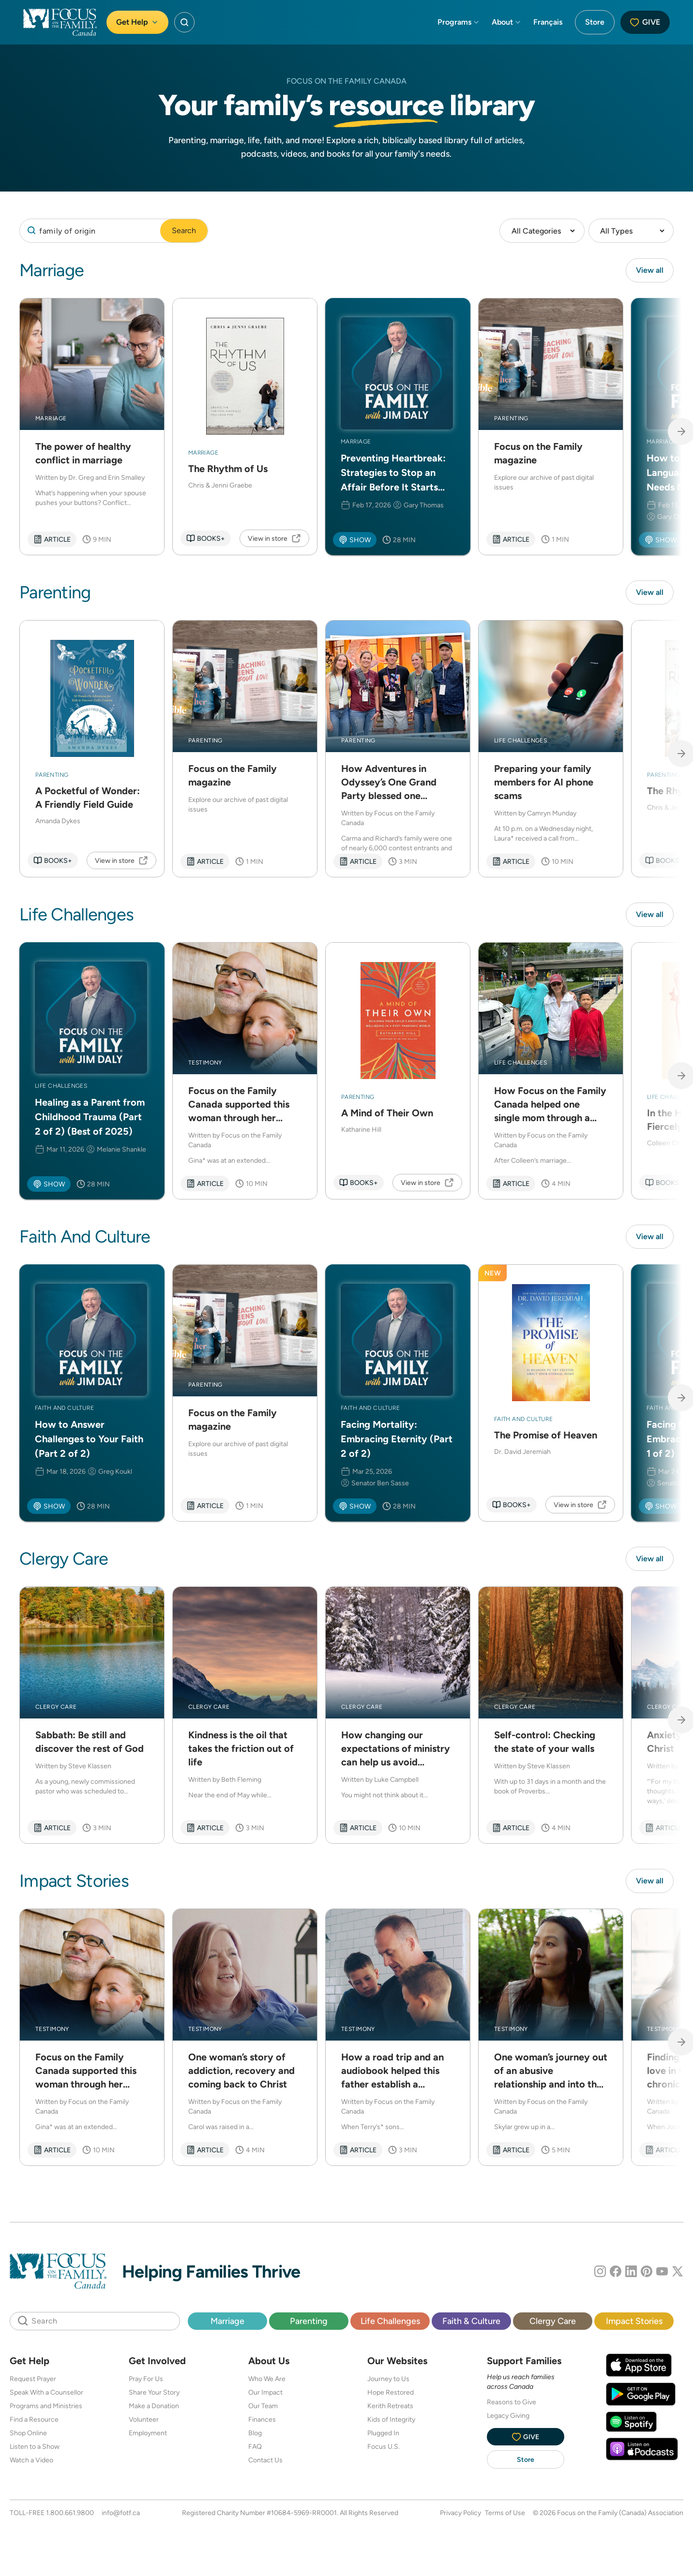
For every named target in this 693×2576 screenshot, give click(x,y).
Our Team (263, 2406)
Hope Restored (390, 2393)
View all (649, 270)
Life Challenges (390, 2321)
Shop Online (28, 2433)
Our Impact (265, 2393)
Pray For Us (146, 2379)
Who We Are (267, 2379)
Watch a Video (31, 2460)
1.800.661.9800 (70, 2513)
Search (184, 230)
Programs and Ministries (46, 2406)
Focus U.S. (383, 2447)
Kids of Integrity (391, 2420)
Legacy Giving (508, 2416)
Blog (255, 2433)
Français (547, 22)
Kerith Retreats (390, 2406)
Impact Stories (634, 2321)
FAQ (255, 2447)
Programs (458, 22)
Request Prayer (33, 2379)
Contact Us (265, 2460)
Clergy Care (552, 2321)
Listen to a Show (35, 2447)
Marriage (227, 2321)
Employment (148, 2433)
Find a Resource (34, 2420)
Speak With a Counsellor (46, 2393)
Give (645, 22)
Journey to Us (388, 2379)
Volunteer (144, 2420)
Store (594, 22)
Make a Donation (154, 2406)
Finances (262, 2420)
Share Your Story (154, 2393)
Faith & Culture (471, 2321)
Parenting (309, 2321)
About (507, 22)
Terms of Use (505, 2513)
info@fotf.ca (121, 2513)
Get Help (137, 22)
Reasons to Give (511, 2402)
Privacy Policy (460, 2513)
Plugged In (383, 2433)
